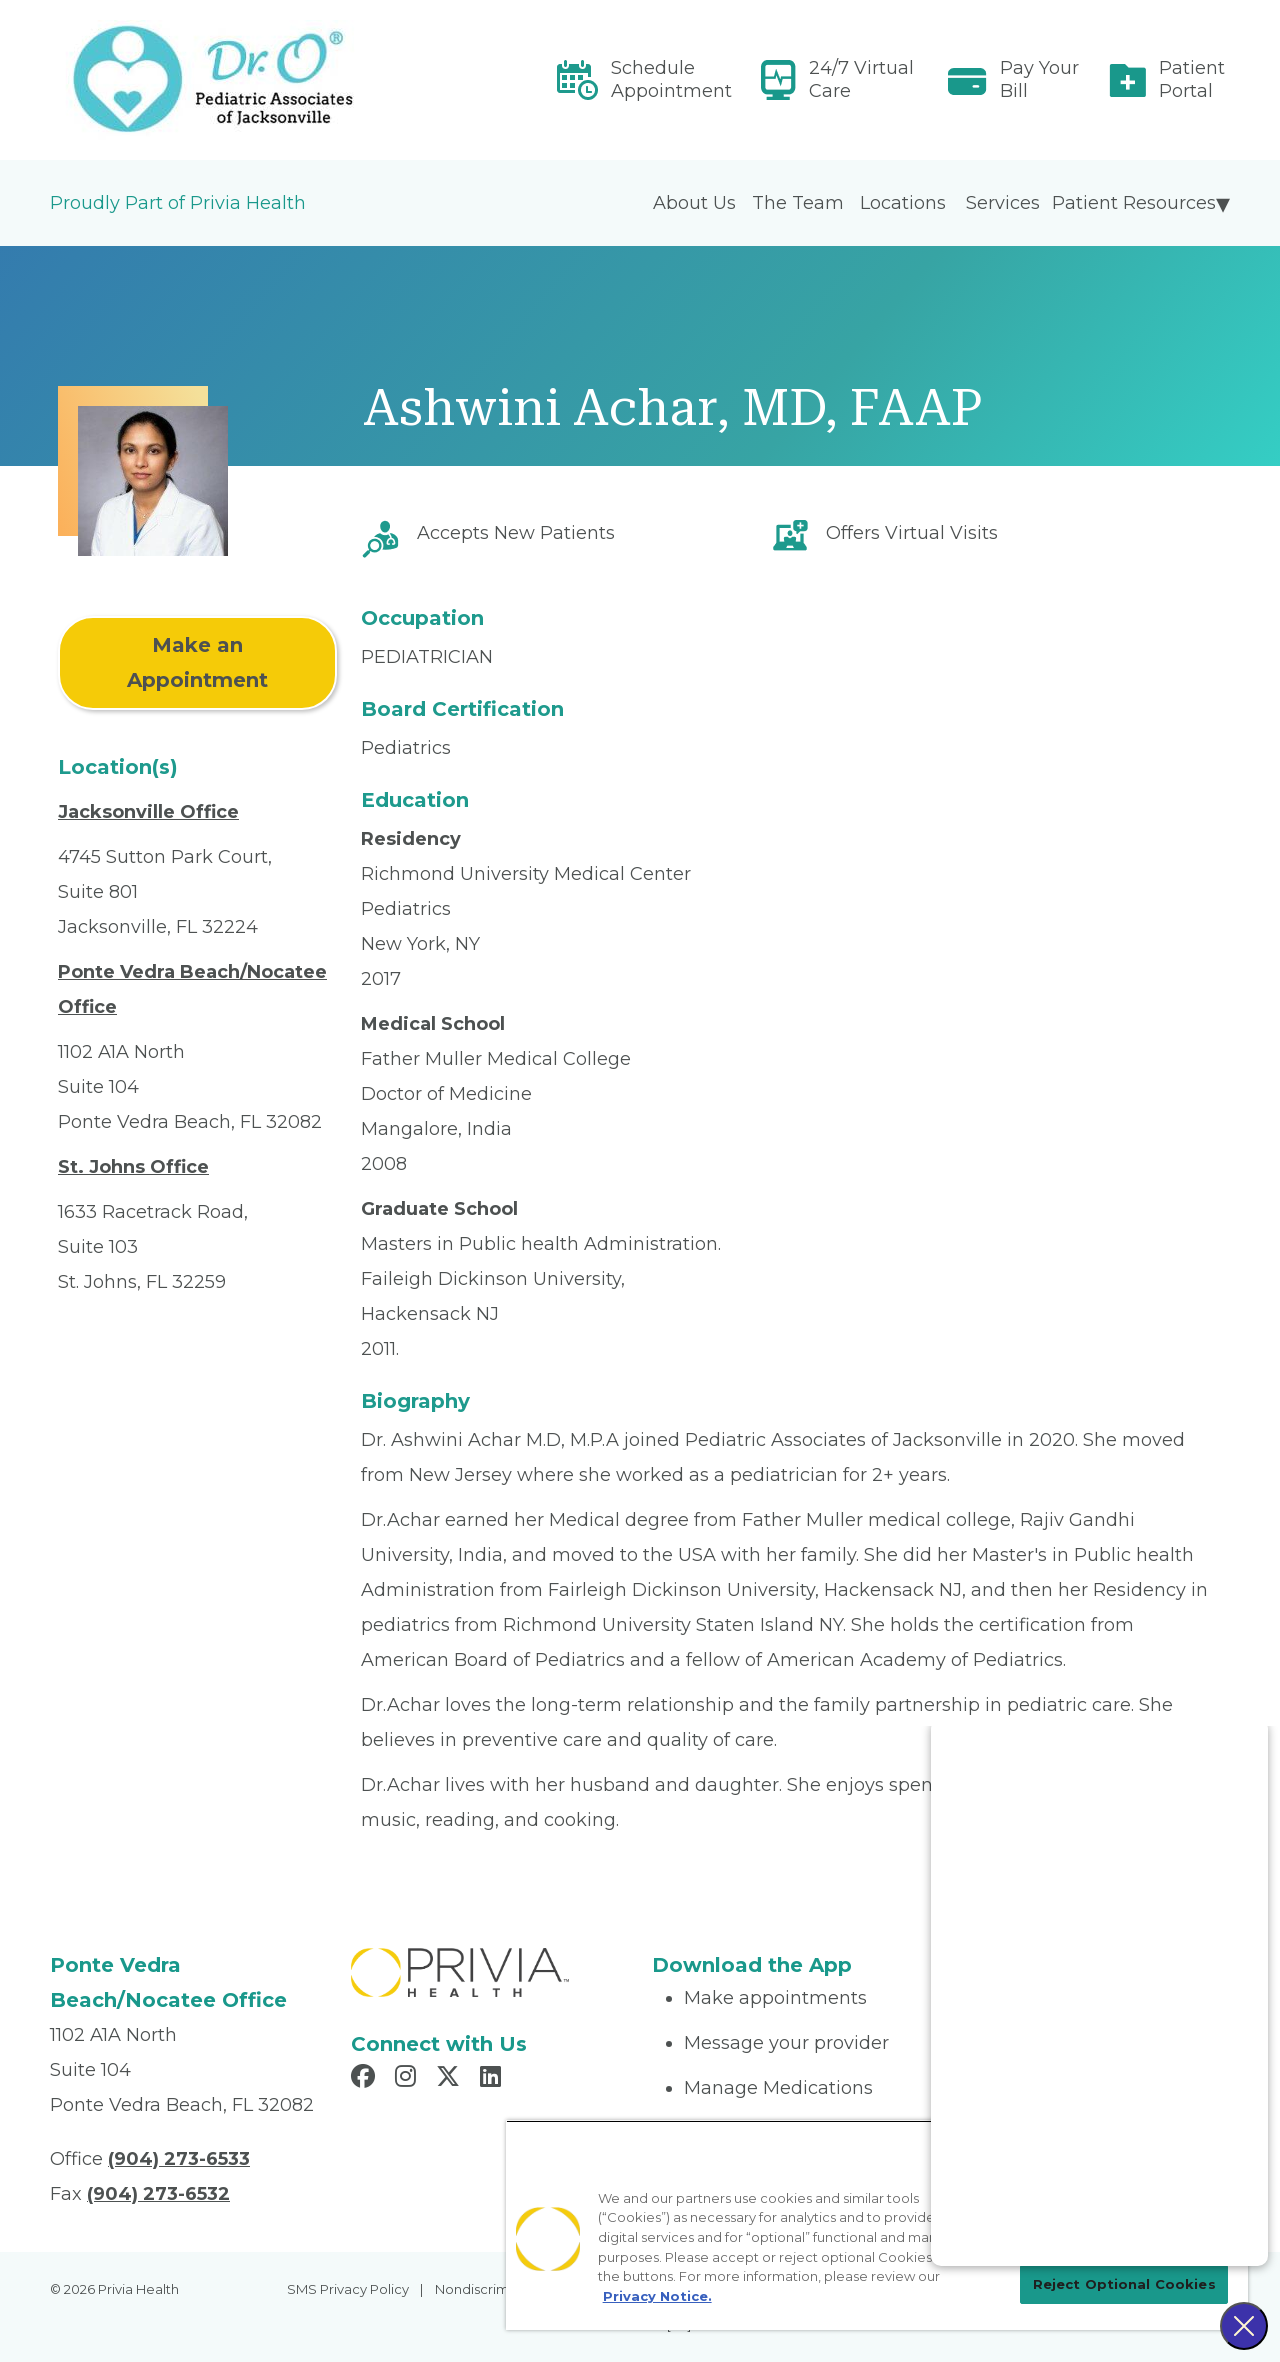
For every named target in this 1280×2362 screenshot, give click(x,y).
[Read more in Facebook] (366, 2079)
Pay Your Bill (1039, 79)
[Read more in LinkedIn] (493, 2079)
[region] (877, 2225)
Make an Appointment (197, 662)
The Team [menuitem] (798, 203)
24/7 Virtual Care (861, 79)
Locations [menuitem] (903, 203)
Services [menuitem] (1003, 203)
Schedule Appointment (671, 79)
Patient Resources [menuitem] (1134, 203)
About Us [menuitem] (694, 203)
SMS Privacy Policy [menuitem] (348, 2289)
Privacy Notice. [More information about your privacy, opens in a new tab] (657, 2296)
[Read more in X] (451, 2079)
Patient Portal (1192, 79)
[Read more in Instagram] (408, 2079)
